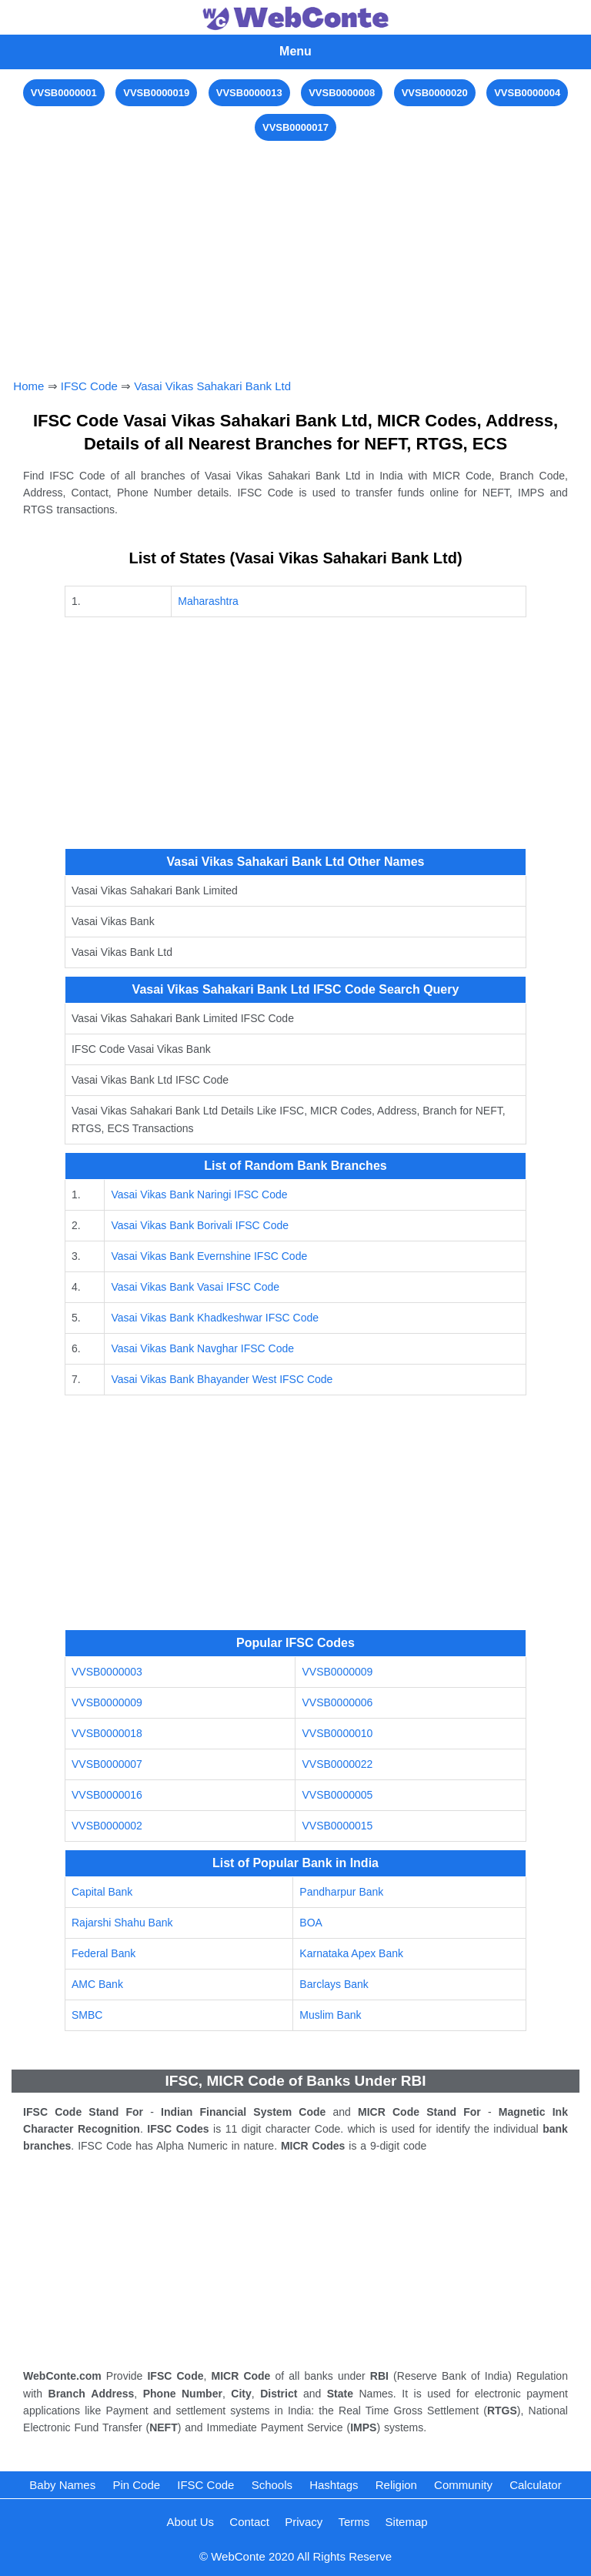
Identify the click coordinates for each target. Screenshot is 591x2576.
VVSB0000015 (337, 1825)
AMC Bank (97, 1984)
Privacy (303, 2521)
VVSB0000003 (107, 1672)
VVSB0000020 (435, 93)
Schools (272, 2484)
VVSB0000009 (337, 1672)
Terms (354, 2521)
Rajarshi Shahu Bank (122, 1922)
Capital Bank (102, 1892)
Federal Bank (103, 1953)
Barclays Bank (333, 1984)
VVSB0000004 (527, 93)
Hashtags (333, 2484)
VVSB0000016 (107, 1795)
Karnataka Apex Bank (351, 1953)
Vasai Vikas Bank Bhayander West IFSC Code (221, 1379)
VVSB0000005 (337, 1795)
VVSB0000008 (342, 93)
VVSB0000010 (337, 1733)
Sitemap (407, 2521)
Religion (396, 2484)
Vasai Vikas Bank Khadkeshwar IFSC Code (215, 1317)
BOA (310, 1922)
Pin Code (136, 2484)
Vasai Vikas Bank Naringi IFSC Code (199, 1194)
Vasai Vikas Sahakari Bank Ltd (212, 386)
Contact (249, 2521)
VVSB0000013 (249, 93)
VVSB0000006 (337, 1702)
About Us (190, 2521)
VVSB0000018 (107, 1733)
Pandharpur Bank (341, 1892)
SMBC (87, 2015)
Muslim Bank (330, 2015)
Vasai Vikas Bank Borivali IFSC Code (200, 1225)
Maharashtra (208, 601)
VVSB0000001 (64, 93)
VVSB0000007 (107, 1764)
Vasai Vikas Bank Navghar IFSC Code (202, 1348)
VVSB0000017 (295, 127)
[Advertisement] (296, 252)
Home (28, 386)
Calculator (535, 2484)
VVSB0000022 (337, 1764)
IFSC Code (89, 386)
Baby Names (62, 2484)
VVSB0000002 (107, 1825)
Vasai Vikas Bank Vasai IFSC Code (195, 1287)
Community (463, 2484)
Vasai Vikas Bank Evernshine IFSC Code (209, 1256)
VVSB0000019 (156, 93)
